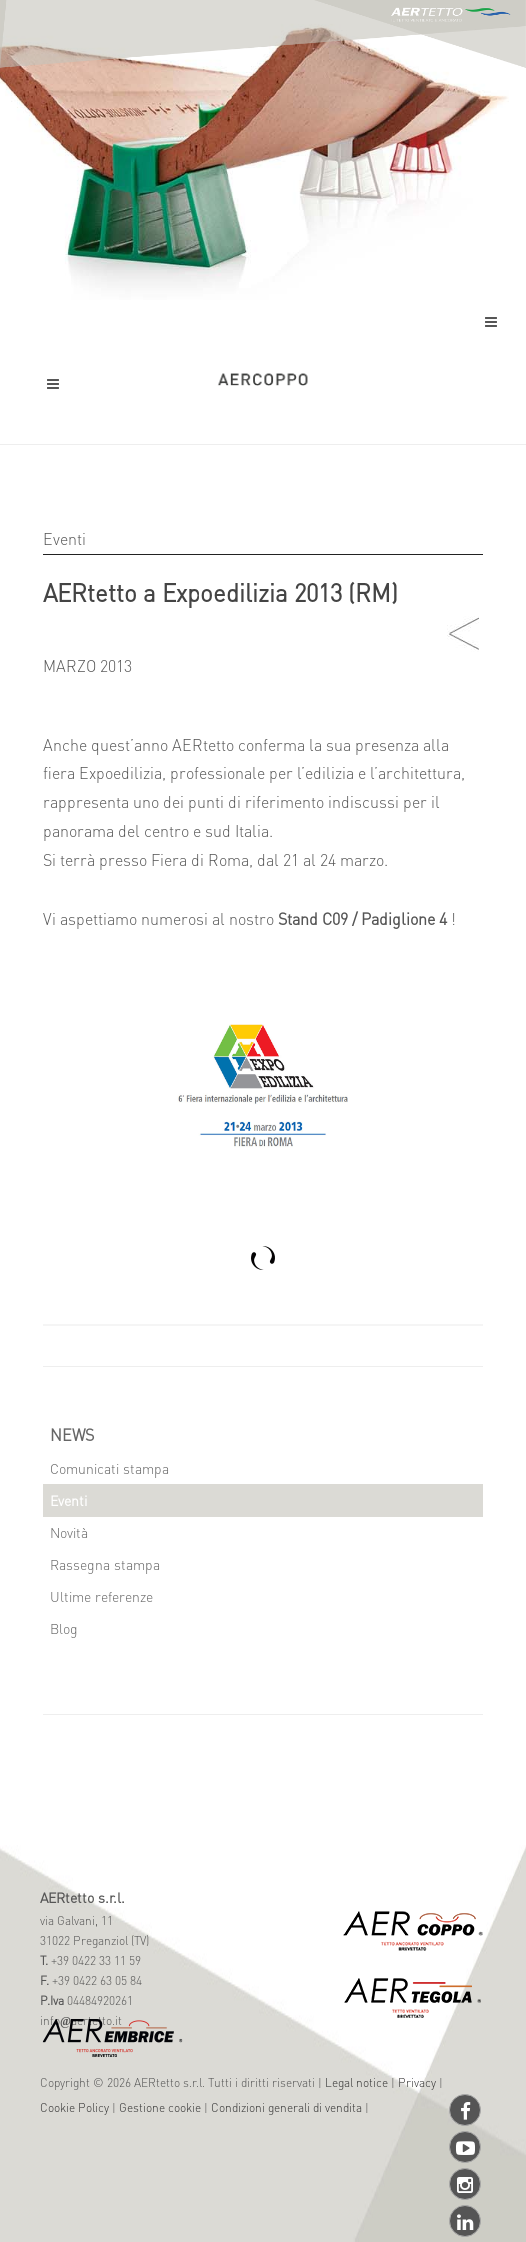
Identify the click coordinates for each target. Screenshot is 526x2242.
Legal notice (356, 2082)
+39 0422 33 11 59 (94, 1960)
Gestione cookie (160, 2107)
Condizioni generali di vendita (286, 2107)
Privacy (417, 2082)
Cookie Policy (74, 2107)
